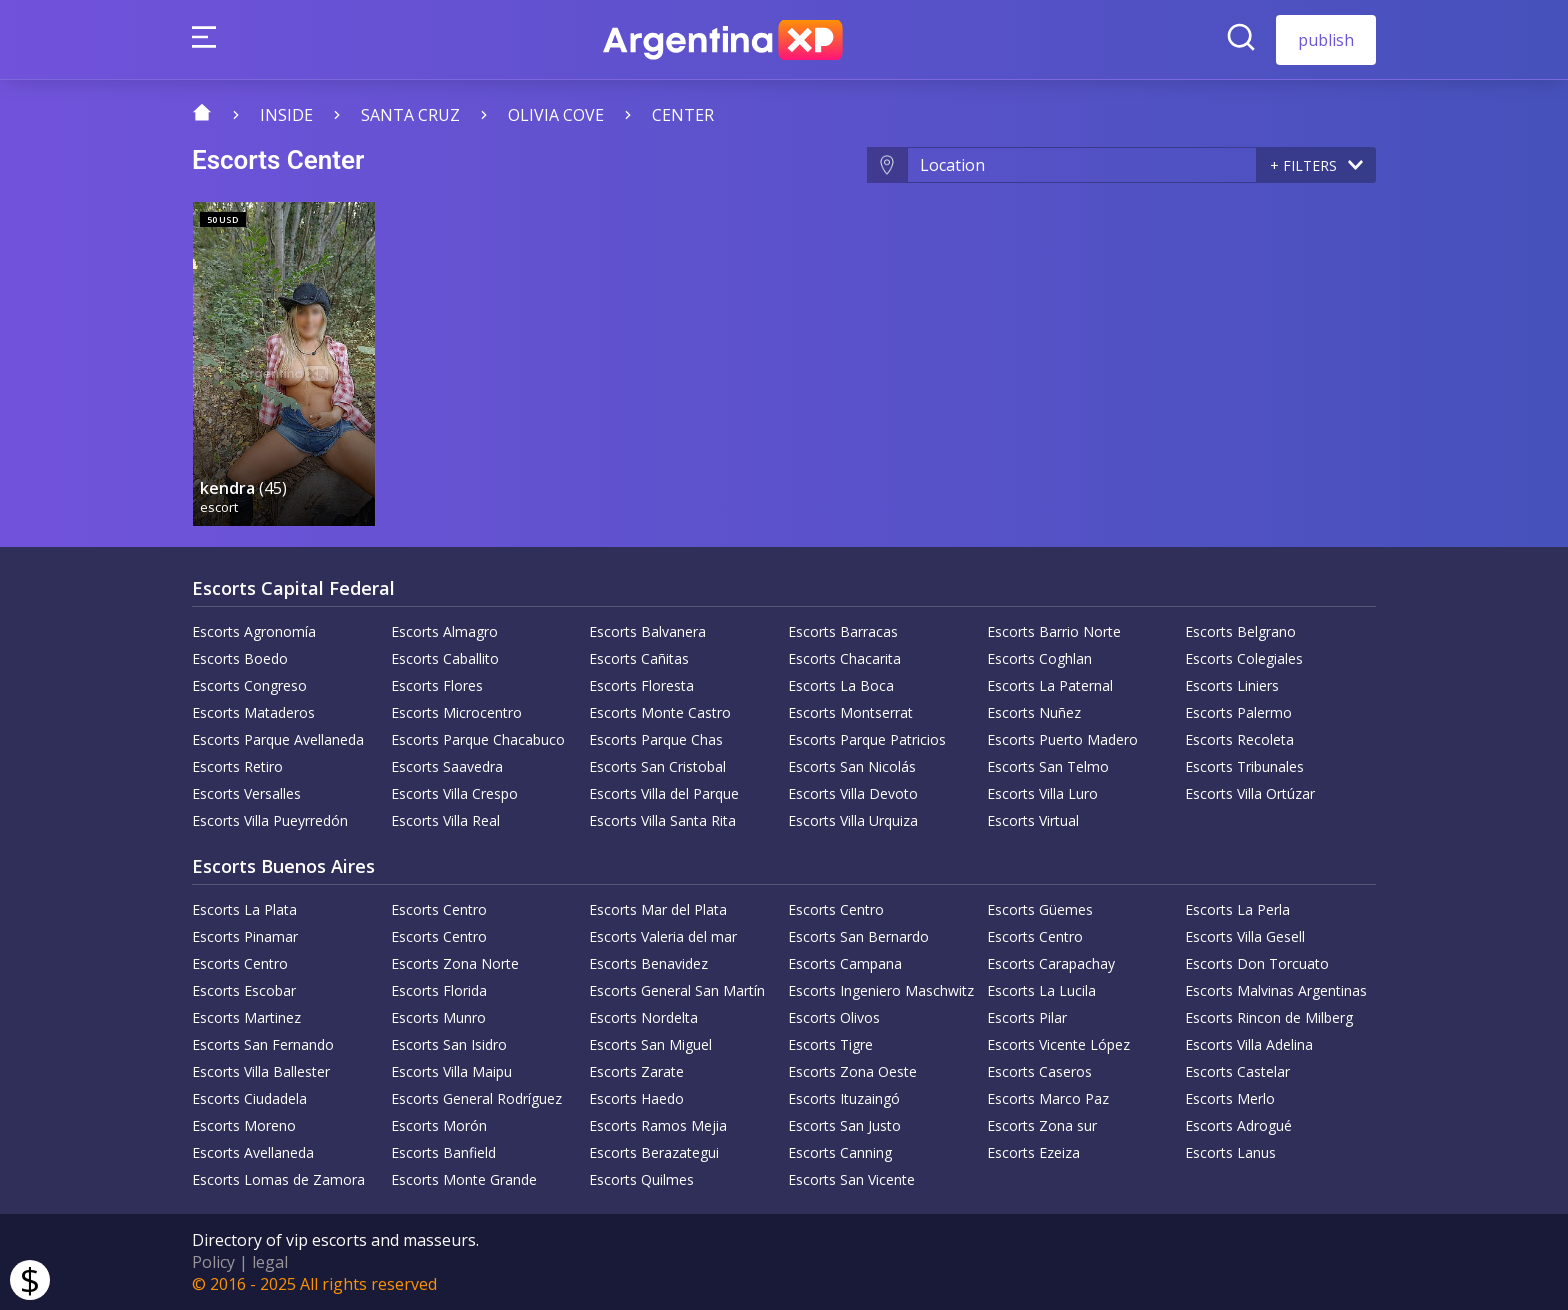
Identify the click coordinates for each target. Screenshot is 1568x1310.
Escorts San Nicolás (852, 766)
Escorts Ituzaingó (844, 1098)
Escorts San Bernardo (858, 936)
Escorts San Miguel (650, 1044)
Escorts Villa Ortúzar (1250, 793)
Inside (286, 115)
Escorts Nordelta (643, 1017)
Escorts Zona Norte (455, 963)
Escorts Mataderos (253, 712)
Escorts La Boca (841, 685)
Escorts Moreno (244, 1125)
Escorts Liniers (1232, 685)
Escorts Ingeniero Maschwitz (881, 990)
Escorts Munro (438, 1017)
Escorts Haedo (636, 1098)
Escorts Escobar (244, 990)
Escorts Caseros (1039, 1071)
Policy (213, 1262)
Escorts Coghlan (1039, 658)
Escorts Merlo (1230, 1098)
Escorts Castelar (1237, 1071)
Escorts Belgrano (1240, 631)
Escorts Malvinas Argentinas (1276, 990)
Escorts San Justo (844, 1125)
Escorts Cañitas (639, 658)
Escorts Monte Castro (660, 712)
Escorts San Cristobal (657, 766)
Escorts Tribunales (1244, 766)
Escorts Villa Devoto (853, 793)
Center (683, 115)
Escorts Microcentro (456, 712)
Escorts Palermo (1238, 712)
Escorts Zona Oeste (852, 1071)
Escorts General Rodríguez (476, 1098)
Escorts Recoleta (1239, 739)
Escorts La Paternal (1050, 685)
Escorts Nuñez (1034, 712)
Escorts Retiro (237, 766)
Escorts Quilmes (641, 1179)
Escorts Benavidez (648, 963)
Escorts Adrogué (1238, 1125)
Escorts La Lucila (1041, 990)
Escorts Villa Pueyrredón (270, 820)
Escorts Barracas (843, 631)
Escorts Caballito (445, 658)
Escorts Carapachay (1051, 963)
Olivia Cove (556, 115)
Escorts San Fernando (263, 1044)
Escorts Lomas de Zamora (278, 1179)
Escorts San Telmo (1048, 766)
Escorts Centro (439, 909)
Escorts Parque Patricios (867, 739)
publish (1326, 40)
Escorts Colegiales (1244, 658)
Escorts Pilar (1027, 1017)
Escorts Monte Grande (464, 1179)
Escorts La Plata (244, 909)
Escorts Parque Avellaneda (278, 739)
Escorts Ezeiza (1033, 1152)
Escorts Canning (840, 1152)
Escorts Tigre (830, 1044)
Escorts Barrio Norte (1054, 631)
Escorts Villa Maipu (451, 1071)
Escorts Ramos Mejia (658, 1125)
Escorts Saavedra (447, 766)
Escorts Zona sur (1042, 1125)
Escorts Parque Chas (656, 739)
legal (270, 1262)
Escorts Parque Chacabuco (478, 739)
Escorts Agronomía (254, 631)
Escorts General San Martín (677, 990)
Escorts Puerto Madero (1062, 739)
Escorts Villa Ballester (261, 1071)
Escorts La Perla (1237, 909)
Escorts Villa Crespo (454, 793)
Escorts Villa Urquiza (853, 820)
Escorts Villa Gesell (1245, 936)
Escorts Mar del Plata (658, 909)
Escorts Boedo (240, 658)
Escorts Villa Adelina (1249, 1044)
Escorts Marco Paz (1048, 1098)
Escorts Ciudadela (249, 1098)
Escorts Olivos (834, 1017)
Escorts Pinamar (245, 936)
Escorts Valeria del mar (663, 936)
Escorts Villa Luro (1042, 793)
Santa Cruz (410, 115)
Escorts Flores (437, 685)
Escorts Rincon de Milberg (1269, 1017)
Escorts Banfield (443, 1152)
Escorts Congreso (249, 685)
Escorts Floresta (641, 685)
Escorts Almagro (444, 631)
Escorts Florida (439, 990)
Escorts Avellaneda (253, 1152)
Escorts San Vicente (851, 1179)
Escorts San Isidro (449, 1044)
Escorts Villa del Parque (664, 793)
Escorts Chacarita (844, 658)
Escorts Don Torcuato (1257, 963)
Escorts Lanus (1230, 1152)
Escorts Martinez (246, 1017)
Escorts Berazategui (654, 1152)
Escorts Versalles (246, 793)
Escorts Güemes (1040, 909)
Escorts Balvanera (647, 631)
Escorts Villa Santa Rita (662, 820)
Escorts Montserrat (850, 712)
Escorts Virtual (1033, 820)
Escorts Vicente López (1058, 1044)
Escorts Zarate (636, 1071)
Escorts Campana (845, 963)
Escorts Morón (439, 1125)
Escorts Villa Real (445, 820)
